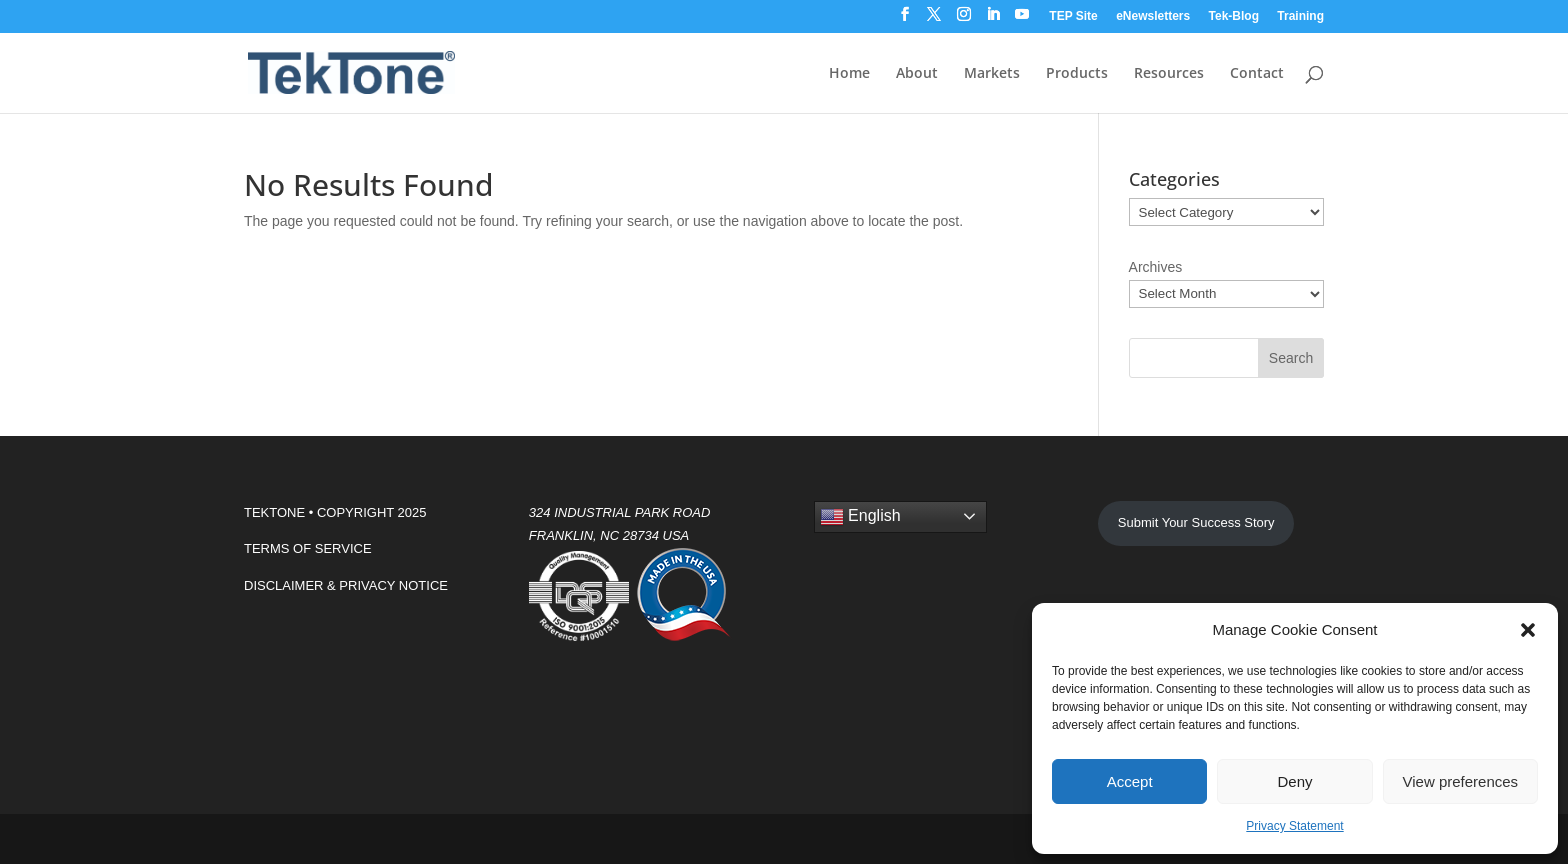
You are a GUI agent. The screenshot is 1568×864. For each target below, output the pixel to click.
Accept (1130, 781)
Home (849, 74)
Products (1077, 74)
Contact (1257, 74)
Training (1300, 16)
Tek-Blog (1234, 16)
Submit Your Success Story (1196, 522)
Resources (1169, 74)
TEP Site (1073, 16)
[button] (1528, 630)
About (917, 74)
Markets (992, 74)
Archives (1156, 267)
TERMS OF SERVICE (308, 548)
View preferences (1461, 781)
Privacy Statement (1294, 826)
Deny (1294, 781)
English (860, 517)
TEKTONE (274, 512)
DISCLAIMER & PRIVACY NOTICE (346, 585)
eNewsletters (1153, 16)
